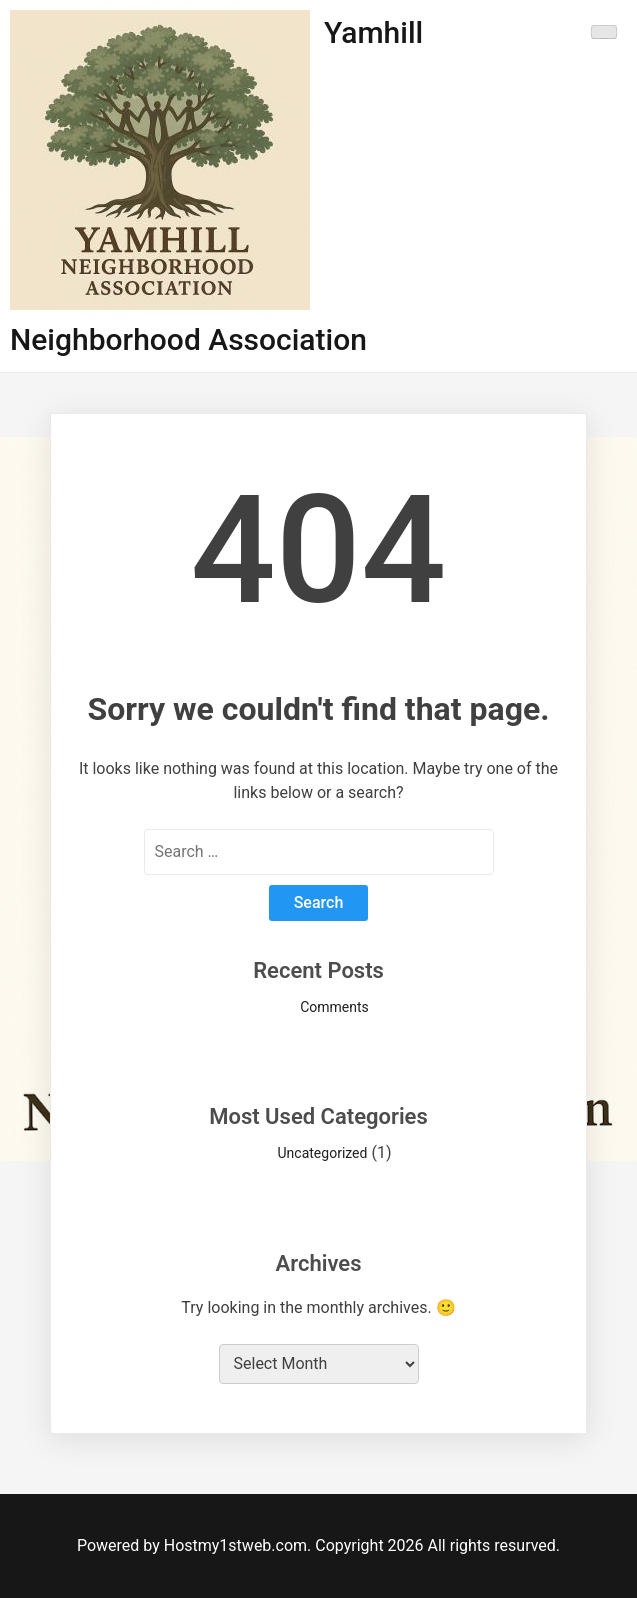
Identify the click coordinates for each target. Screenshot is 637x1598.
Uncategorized (323, 1153)
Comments (334, 1007)
